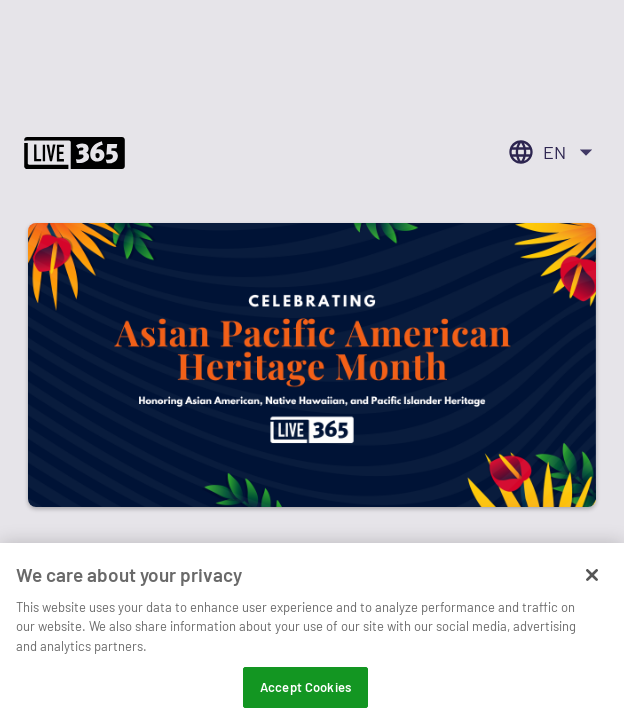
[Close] (592, 589)
